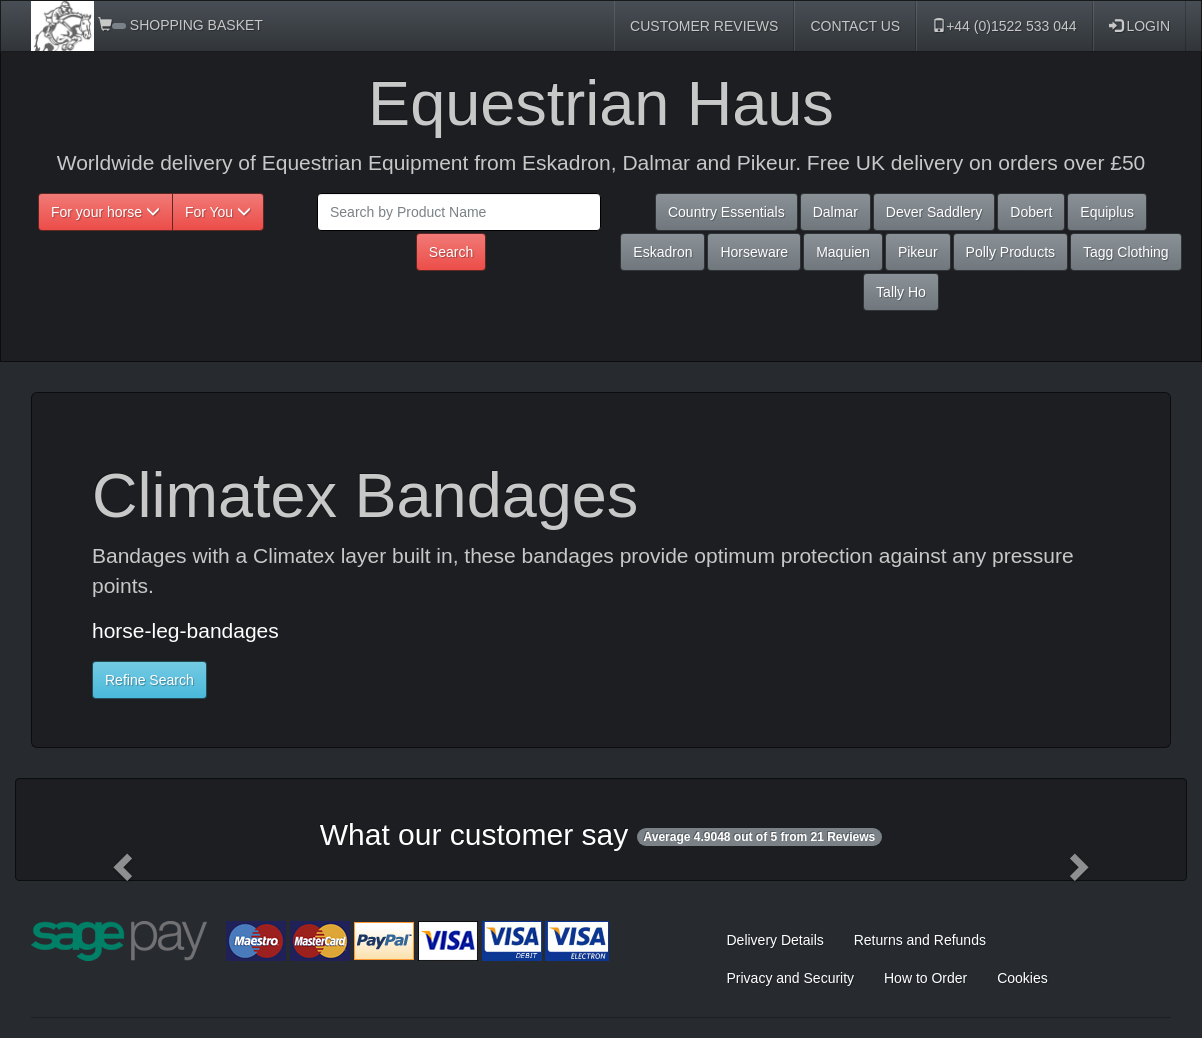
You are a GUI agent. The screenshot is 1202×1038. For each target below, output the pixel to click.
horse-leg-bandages (185, 630)
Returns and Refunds (920, 940)
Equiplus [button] (1107, 212)
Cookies (1022, 978)
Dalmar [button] (835, 212)
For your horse (105, 212)
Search (451, 252)
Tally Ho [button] (901, 292)
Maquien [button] (843, 252)
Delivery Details (775, 940)
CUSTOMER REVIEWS (704, 26)
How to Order (925, 978)
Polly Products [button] (1010, 252)
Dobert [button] (1031, 212)
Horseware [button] (754, 252)
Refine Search (149, 680)
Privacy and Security (791, 978)
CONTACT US (855, 26)
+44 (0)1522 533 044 (1004, 26)
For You (218, 212)
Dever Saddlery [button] (934, 212)
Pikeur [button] (918, 252)
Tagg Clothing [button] (1126, 252)
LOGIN (1139, 26)
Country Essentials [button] (726, 212)
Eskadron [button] (662, 252)
